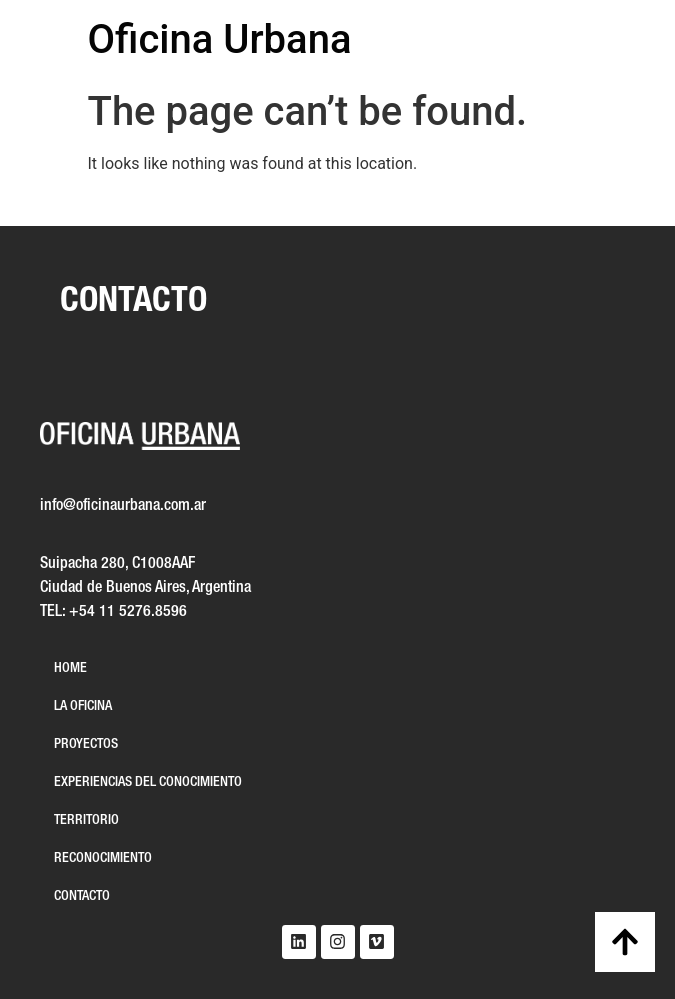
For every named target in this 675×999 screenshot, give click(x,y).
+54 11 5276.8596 (128, 612)
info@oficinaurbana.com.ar (123, 506)
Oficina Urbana (220, 39)
